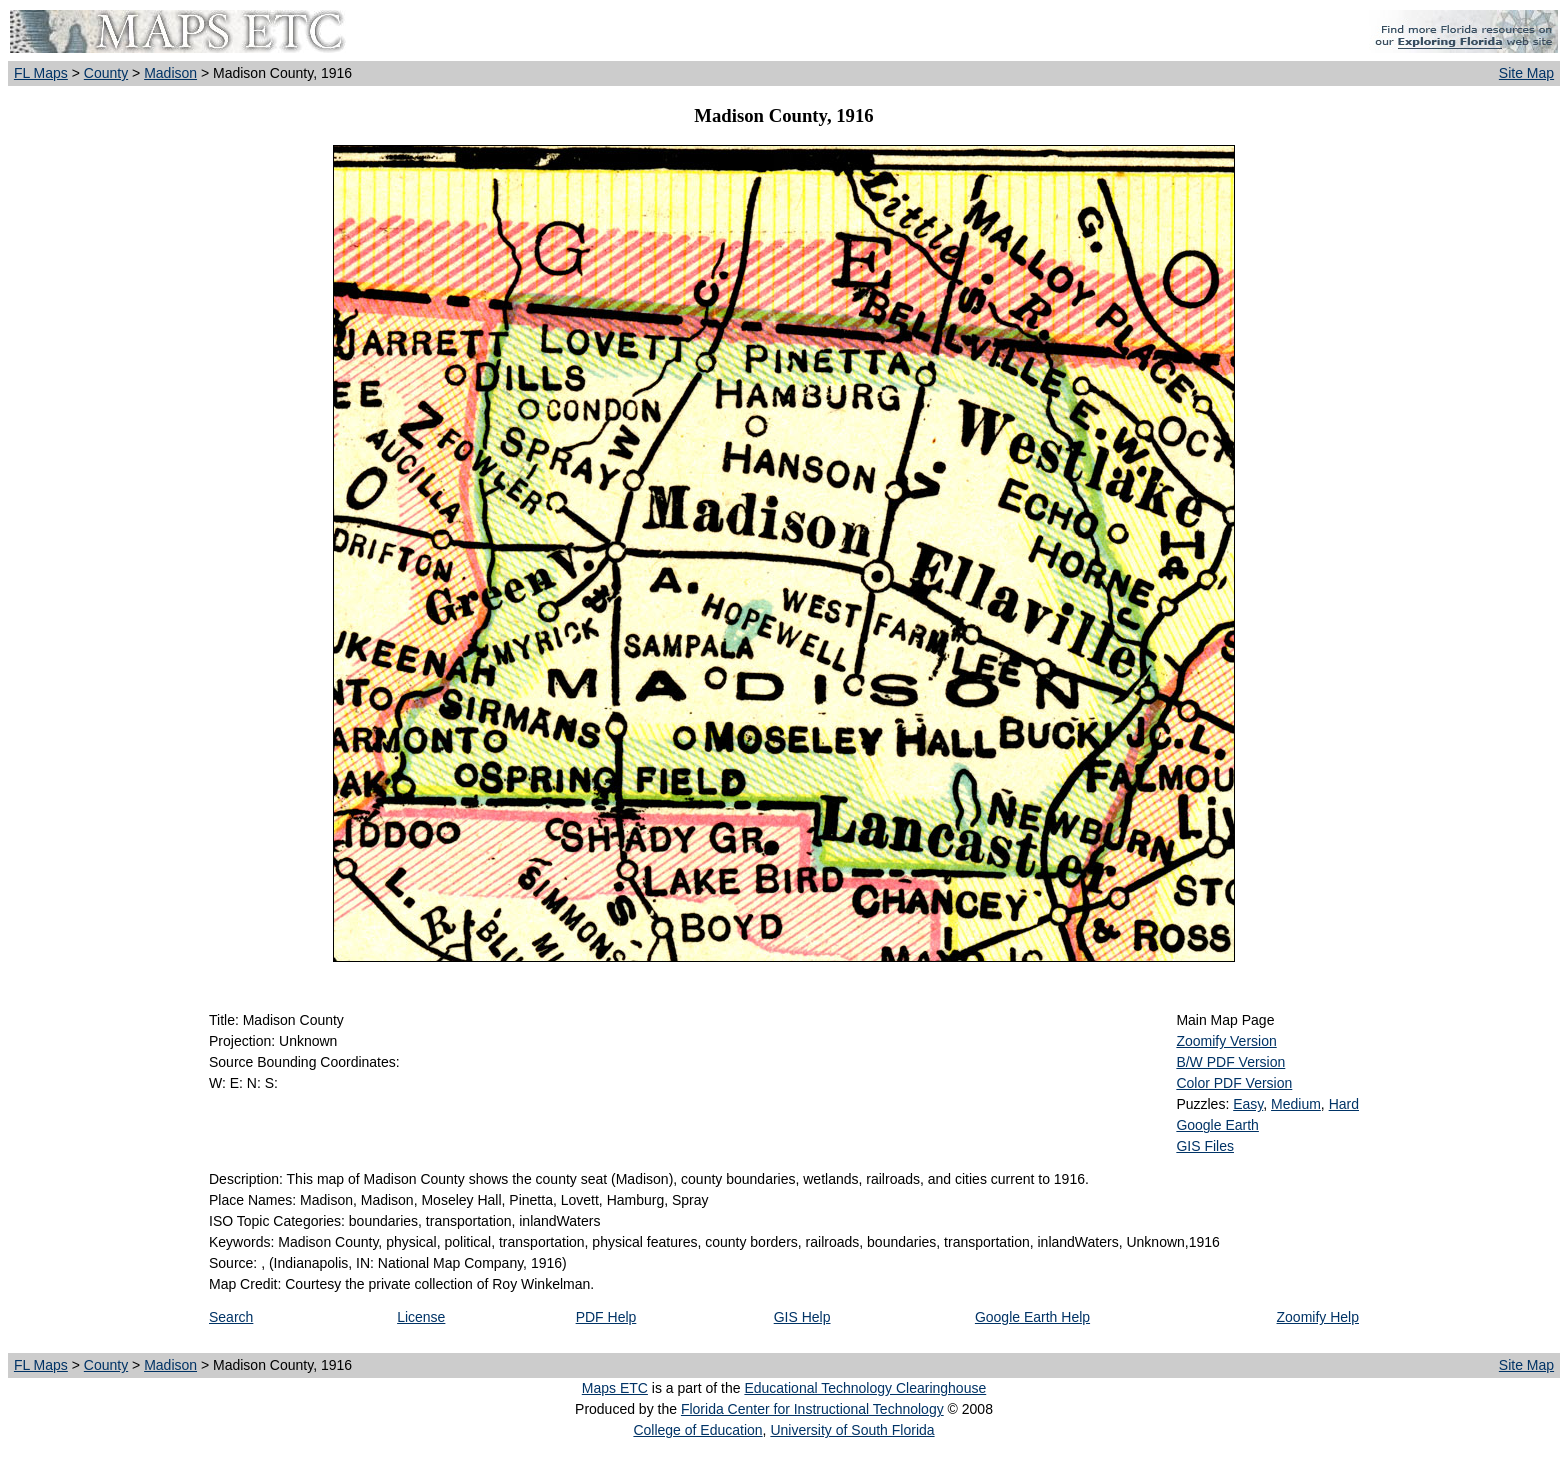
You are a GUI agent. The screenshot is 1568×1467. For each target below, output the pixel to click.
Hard (1344, 1104)
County (106, 73)
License (421, 1317)
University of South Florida (852, 1430)
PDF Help (606, 1317)
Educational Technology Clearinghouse (865, 1388)
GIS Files (1205, 1146)
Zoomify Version (1226, 1041)
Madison (170, 73)
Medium (1296, 1104)
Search (231, 1317)
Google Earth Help (1032, 1317)
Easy (1248, 1104)
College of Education (697, 1430)
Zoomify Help (1318, 1317)
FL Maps (41, 73)
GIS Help (802, 1317)
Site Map (1526, 73)
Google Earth (1217, 1125)
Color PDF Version (1234, 1083)
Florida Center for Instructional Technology (812, 1409)
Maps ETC (615, 1388)
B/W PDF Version (1230, 1062)
